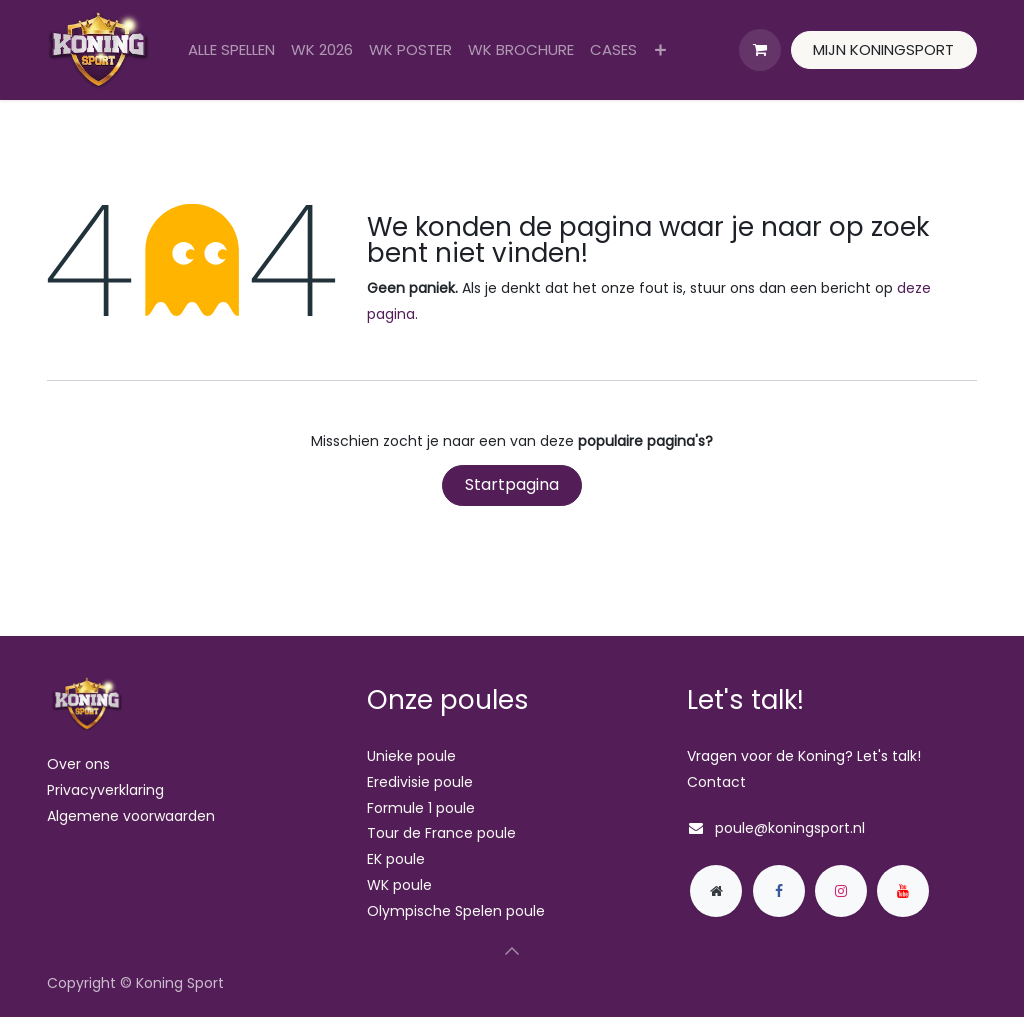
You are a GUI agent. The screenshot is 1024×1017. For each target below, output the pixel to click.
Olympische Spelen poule (456, 911)
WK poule (399, 885)
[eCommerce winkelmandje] (760, 50)
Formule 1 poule (421, 808)
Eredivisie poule (420, 782)
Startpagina (512, 484)
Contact (716, 782)
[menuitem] (231, 50)
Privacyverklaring (105, 790)
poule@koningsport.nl (790, 828)
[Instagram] (841, 891)
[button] (512, 951)
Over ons (78, 764)
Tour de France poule (441, 833)
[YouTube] (903, 891)
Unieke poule (411, 756)
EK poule (396, 859)
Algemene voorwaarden (131, 816)
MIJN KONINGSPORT (883, 49)
